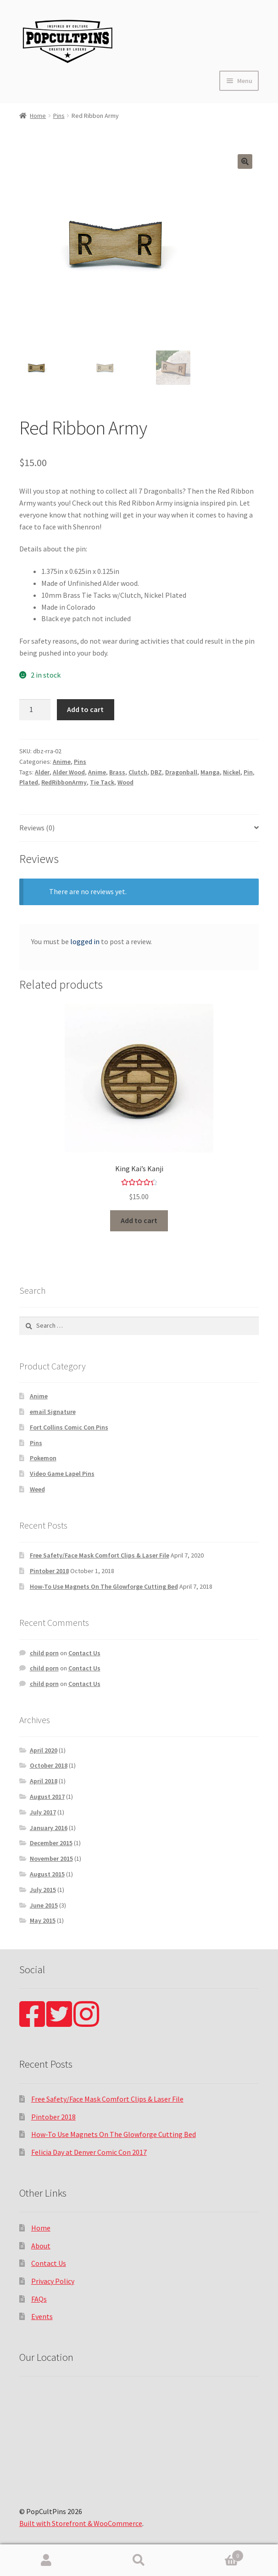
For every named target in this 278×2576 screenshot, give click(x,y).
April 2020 (43, 1750)
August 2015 (47, 1874)
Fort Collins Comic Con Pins (69, 1427)
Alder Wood (69, 772)
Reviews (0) (37, 827)
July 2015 (43, 1890)
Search (139, 2560)
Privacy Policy (52, 2281)
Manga (210, 772)
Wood (125, 782)
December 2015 (51, 1843)
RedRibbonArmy (64, 782)
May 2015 (43, 1920)
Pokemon (43, 1458)
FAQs (39, 2298)
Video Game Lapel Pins (62, 1473)
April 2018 (43, 1781)
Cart (214, 2554)
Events (42, 2316)
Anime (62, 761)
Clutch (137, 772)
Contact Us (84, 1653)
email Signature (53, 1412)
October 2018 (48, 1765)
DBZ (156, 772)
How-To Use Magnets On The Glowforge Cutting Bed (104, 1586)
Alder (42, 772)
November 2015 (51, 1858)
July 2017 (43, 1812)
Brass (117, 772)
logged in (85, 941)
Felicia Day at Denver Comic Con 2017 (89, 2152)
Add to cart (85, 709)
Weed (37, 1489)
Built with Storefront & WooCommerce (80, 2523)
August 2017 (47, 1796)
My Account (46, 2560)
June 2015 (44, 1905)
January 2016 (48, 1828)
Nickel (231, 772)
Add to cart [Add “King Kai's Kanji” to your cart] (139, 1220)
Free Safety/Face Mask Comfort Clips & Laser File (99, 1555)
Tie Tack (102, 782)
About (40, 2245)
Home (38, 115)
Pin (248, 772)
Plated (28, 782)
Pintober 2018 (49, 1571)
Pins (59, 115)
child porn (44, 1653)
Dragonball (181, 772)
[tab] (139, 828)
